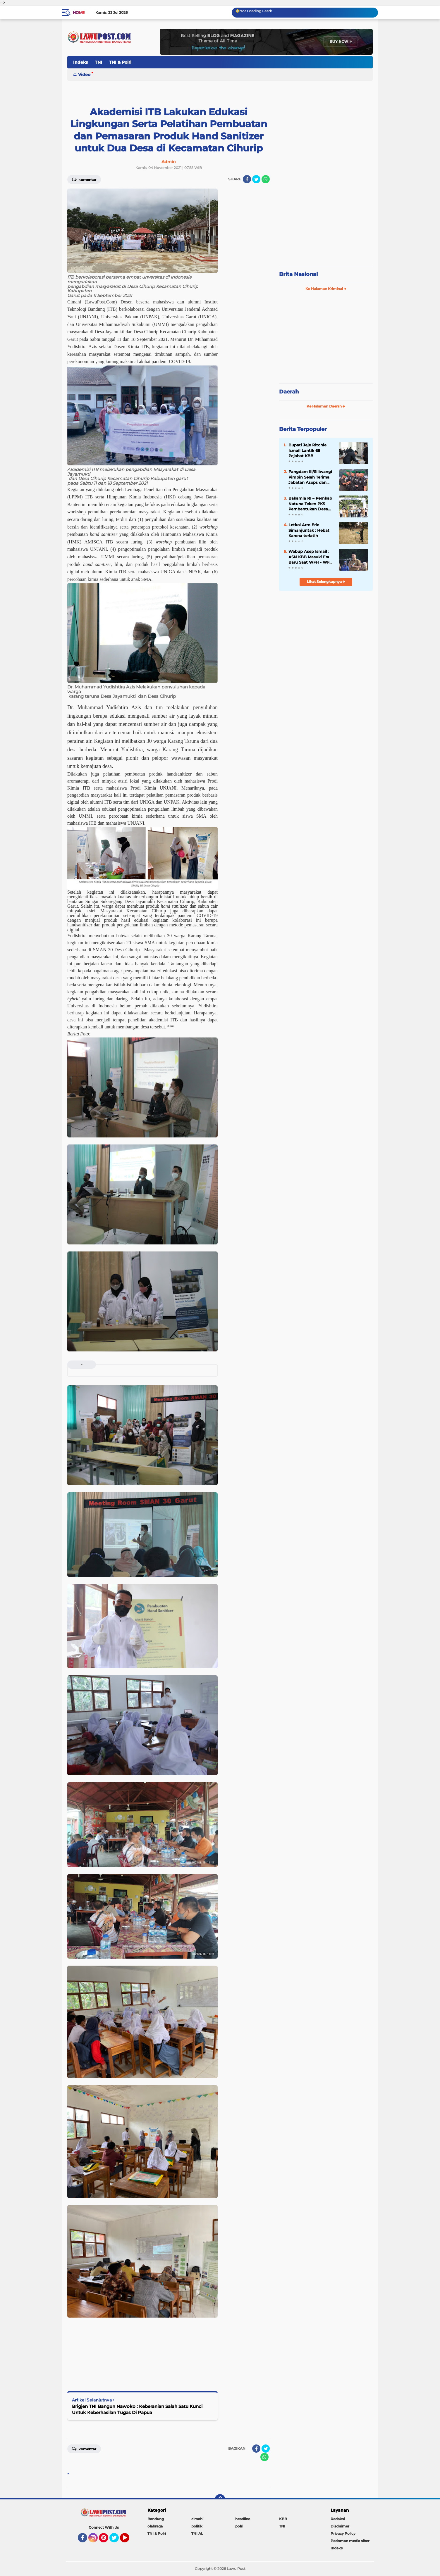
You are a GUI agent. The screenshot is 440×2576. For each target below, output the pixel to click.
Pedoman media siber (350, 2541)
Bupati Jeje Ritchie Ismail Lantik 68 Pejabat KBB (307, 450)
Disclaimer (340, 2526)
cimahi (197, 2519)
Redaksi (338, 2519)
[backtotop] (220, 2499)
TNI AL (197, 2533)
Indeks (80, 62)
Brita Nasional (298, 274)
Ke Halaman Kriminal (325, 288)
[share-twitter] (256, 179)
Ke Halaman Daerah (326, 406)
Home (79, 12)
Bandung (155, 2519)
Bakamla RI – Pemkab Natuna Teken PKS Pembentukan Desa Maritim (310, 504)
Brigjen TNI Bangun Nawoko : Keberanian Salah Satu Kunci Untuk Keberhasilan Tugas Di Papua (137, 2409)
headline (242, 2519)
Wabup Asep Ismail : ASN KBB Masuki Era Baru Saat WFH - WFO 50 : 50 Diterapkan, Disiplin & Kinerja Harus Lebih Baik (310, 557)
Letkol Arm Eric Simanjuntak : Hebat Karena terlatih (308, 530)
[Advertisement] (326, 222)
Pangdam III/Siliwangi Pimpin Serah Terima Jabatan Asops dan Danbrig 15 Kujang (310, 477)
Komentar (84, 179)
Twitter (116, 2540)
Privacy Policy (343, 2533)
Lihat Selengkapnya (326, 581)
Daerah (289, 392)
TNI (98, 62)
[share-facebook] (247, 179)
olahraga (155, 2526)
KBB (283, 2519)
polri (239, 2526)
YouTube (129, 2540)
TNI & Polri (120, 62)
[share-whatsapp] (266, 179)
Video (84, 74)
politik (196, 2526)
